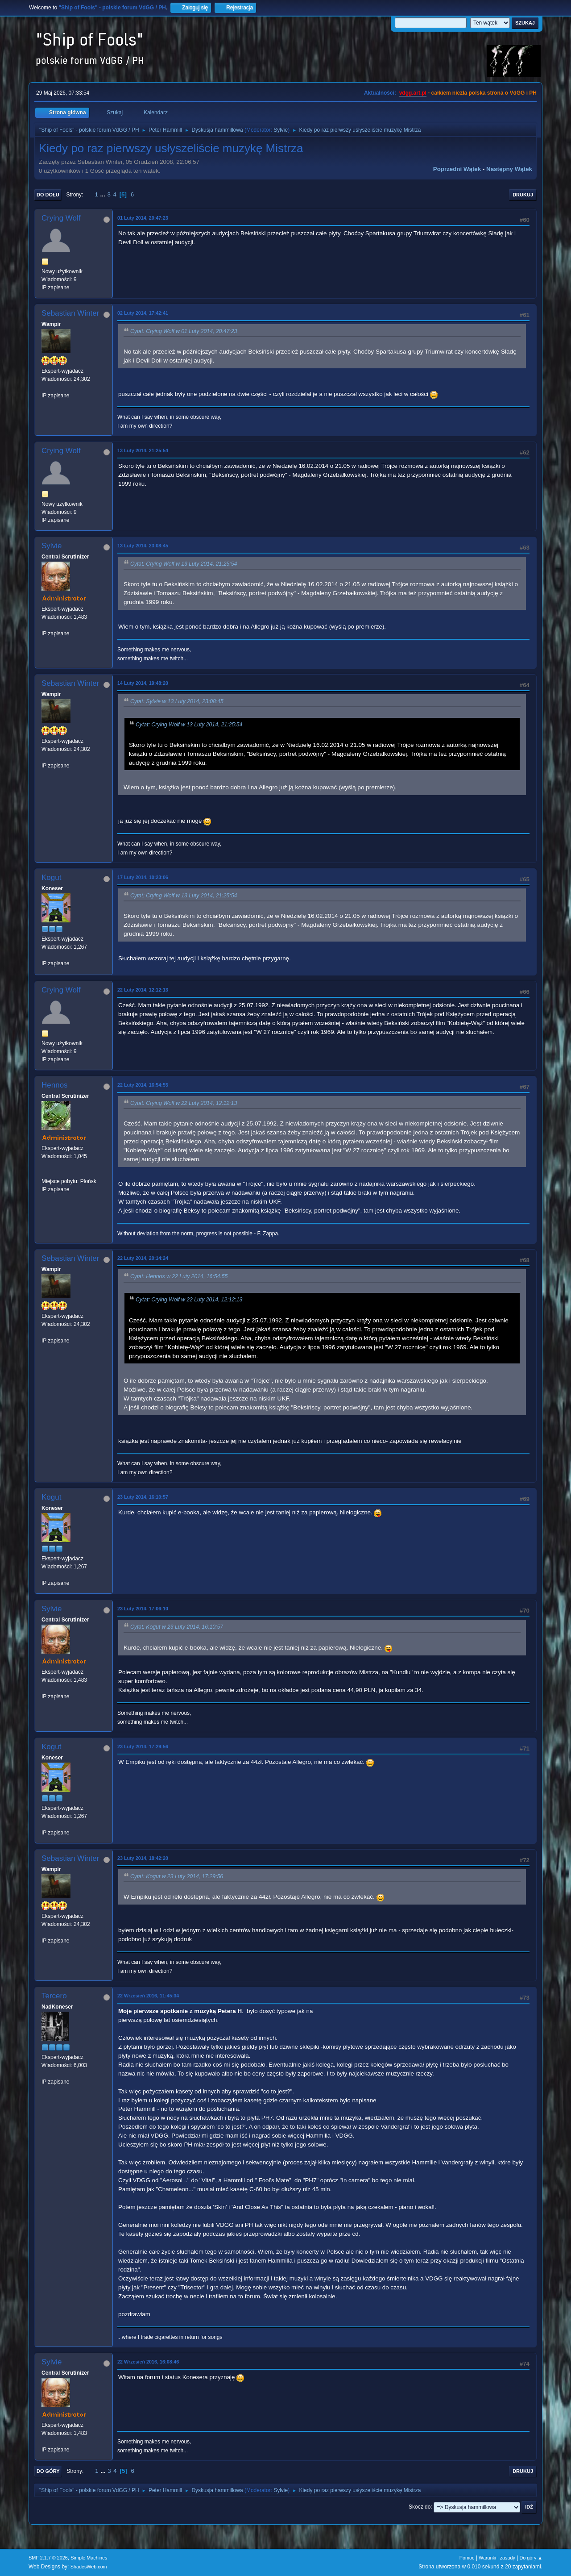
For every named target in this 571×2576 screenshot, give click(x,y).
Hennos (54, 1085)
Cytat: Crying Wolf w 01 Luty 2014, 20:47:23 (183, 331)
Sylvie (280, 130)
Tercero (54, 1996)
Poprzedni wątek (457, 169)
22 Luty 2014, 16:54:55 (142, 1085)
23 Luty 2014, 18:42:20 (142, 1858)
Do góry (48, 2471)
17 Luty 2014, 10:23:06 (142, 877)
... (103, 194)
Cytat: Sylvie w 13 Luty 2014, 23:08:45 (176, 701)
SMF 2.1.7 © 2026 (48, 2557)
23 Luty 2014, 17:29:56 (142, 1746)
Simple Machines (88, 2557)
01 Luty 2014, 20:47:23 (142, 218)
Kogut (51, 877)
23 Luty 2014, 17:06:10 (142, 1608)
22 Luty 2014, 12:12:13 (142, 989)
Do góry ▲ (531, 2557)
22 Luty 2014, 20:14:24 (142, 1258)
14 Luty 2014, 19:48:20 (142, 683)
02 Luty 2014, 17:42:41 (142, 313)
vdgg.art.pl (412, 93)
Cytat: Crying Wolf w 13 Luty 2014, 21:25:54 (183, 564)
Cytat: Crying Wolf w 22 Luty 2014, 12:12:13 (183, 1103)
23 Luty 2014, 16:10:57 (142, 1497)
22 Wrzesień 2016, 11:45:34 (148, 1995)
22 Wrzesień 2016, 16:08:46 (148, 2361)
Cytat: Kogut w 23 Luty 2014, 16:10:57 (176, 1627)
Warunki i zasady (497, 2557)
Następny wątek (509, 169)
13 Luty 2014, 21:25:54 (142, 450)
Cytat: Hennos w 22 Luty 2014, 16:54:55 (179, 1277)
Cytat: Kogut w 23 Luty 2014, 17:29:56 (176, 1876)
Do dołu (48, 194)
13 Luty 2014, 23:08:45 (142, 545)
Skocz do (419, 2507)
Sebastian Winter (70, 313)
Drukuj (523, 194)
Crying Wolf (61, 218)
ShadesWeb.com (88, 2566)
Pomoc (467, 2557)
